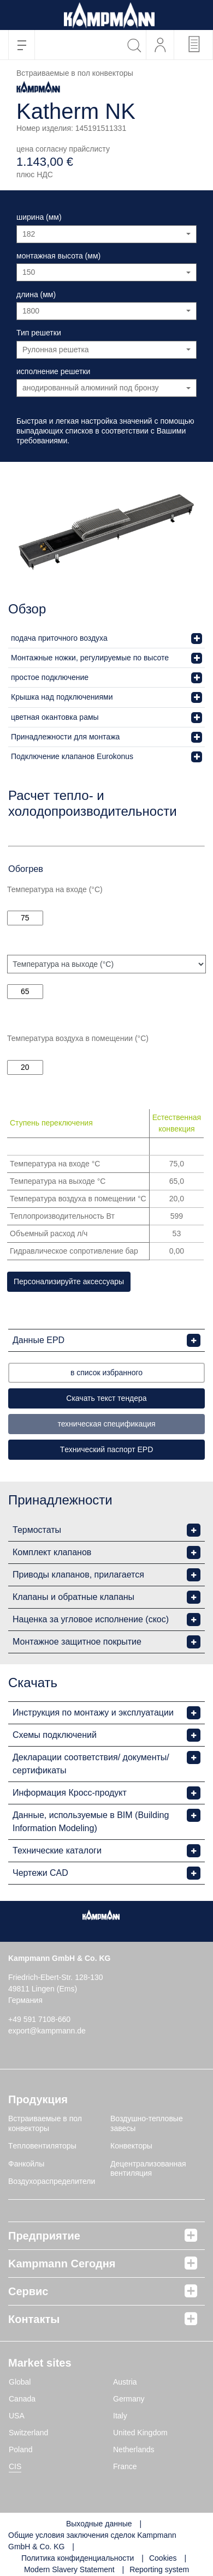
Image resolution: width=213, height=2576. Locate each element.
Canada (22, 2398)
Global (20, 2382)
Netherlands (134, 2449)
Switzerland (28, 2432)
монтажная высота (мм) (58, 255)
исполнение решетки (53, 371)
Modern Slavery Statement (69, 2569)
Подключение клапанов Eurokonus (72, 756)
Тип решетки (38, 332)
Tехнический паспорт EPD (106, 1449)
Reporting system (159, 2569)
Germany (129, 2398)
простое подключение (49, 677)
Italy (120, 2415)
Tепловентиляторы (42, 2145)
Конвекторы (131, 2145)
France (125, 2466)
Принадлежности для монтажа (65, 736)
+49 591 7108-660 (39, 2019)
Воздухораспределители (51, 2181)
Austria (125, 2382)
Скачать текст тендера (106, 1398)
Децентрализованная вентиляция (148, 2168)
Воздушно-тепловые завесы (146, 2123)
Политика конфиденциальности (77, 2558)
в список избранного (106, 1372)
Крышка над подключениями (62, 697)
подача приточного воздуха (59, 638)
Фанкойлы (26, 2163)
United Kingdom (140, 2432)
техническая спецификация (106, 1423)
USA (17, 2415)
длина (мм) (36, 294)
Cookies (163, 2558)
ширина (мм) (39, 217)
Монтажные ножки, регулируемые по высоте (90, 657)
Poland (21, 2449)
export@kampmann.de (47, 2030)
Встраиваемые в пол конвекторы (45, 2123)
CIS (15, 2466)
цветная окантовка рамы (55, 717)
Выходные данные (99, 2523)
